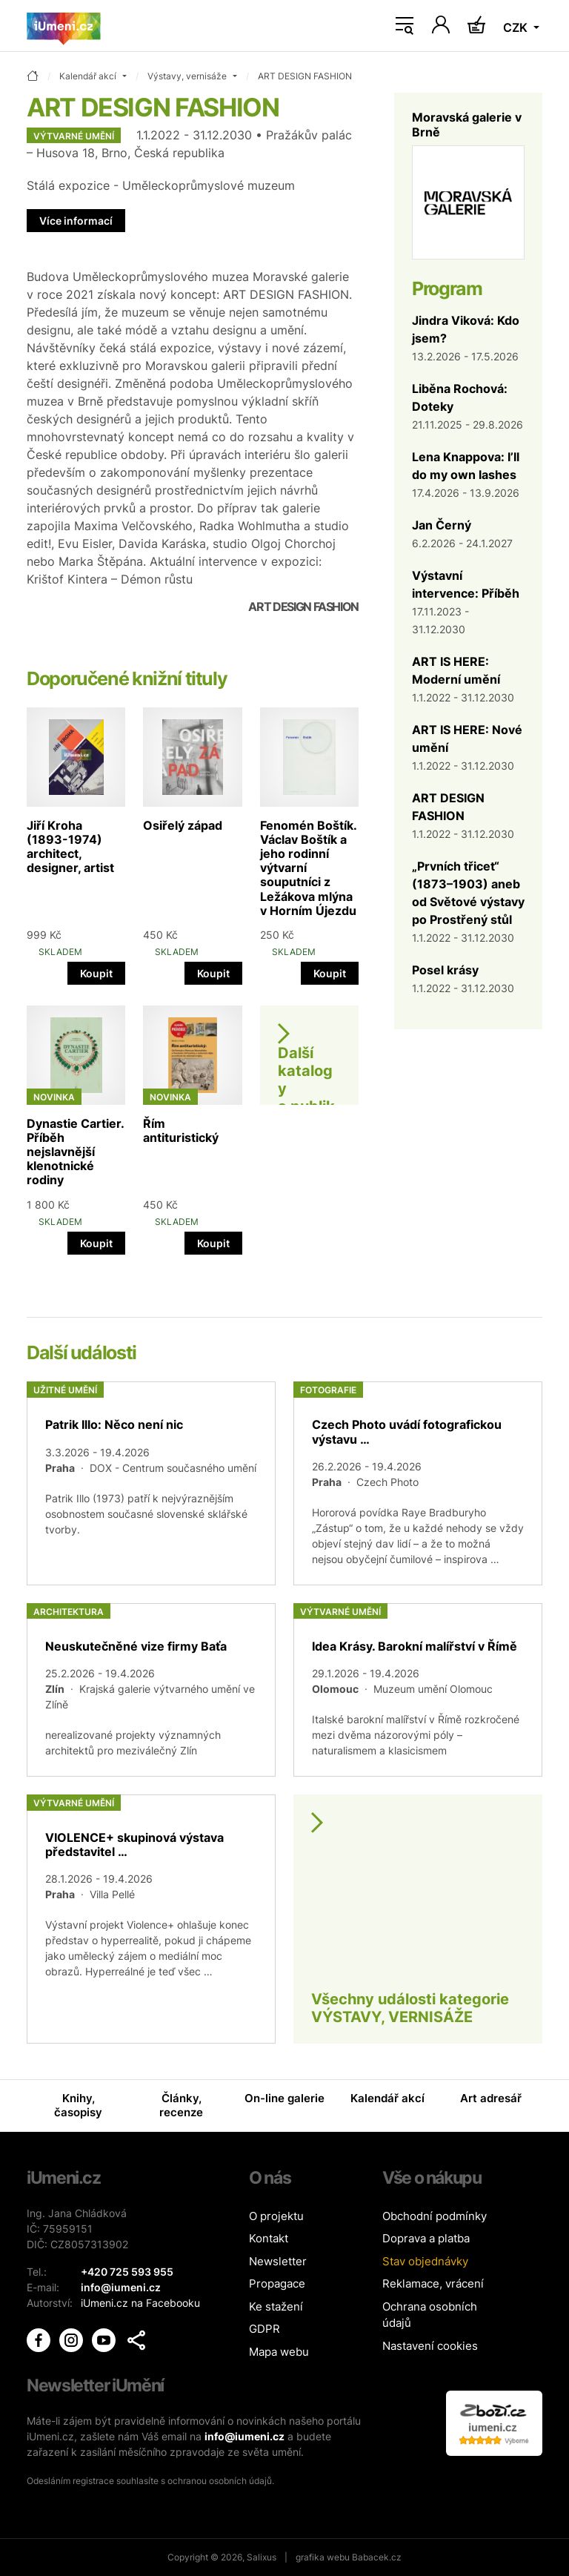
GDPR (264, 2329)
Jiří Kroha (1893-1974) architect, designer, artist (70, 847)
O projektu (276, 2216)
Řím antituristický (181, 1130)
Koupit (96, 973)
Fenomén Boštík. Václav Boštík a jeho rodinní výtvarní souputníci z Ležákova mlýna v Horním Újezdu (308, 868)
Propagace (277, 2283)
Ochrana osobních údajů (429, 2315)
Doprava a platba (426, 2238)
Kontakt (268, 2238)
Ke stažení (276, 2306)
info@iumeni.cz (244, 2436)
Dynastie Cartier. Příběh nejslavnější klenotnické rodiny (75, 1152)
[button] (136, 2340)
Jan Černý (441, 525)
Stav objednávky (425, 2261)
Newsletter (278, 2261)
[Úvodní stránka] (64, 26)
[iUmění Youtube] (105, 2339)
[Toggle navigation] (404, 26)
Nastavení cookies (430, 2346)
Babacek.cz (377, 2557)
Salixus (261, 2557)
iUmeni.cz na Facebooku (140, 2302)
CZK (516, 27)
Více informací (76, 220)
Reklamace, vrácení (433, 2283)
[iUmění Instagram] (72, 2339)
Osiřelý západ (182, 825)
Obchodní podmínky (434, 2216)
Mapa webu (279, 2352)
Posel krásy (445, 969)
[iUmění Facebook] (40, 2339)
